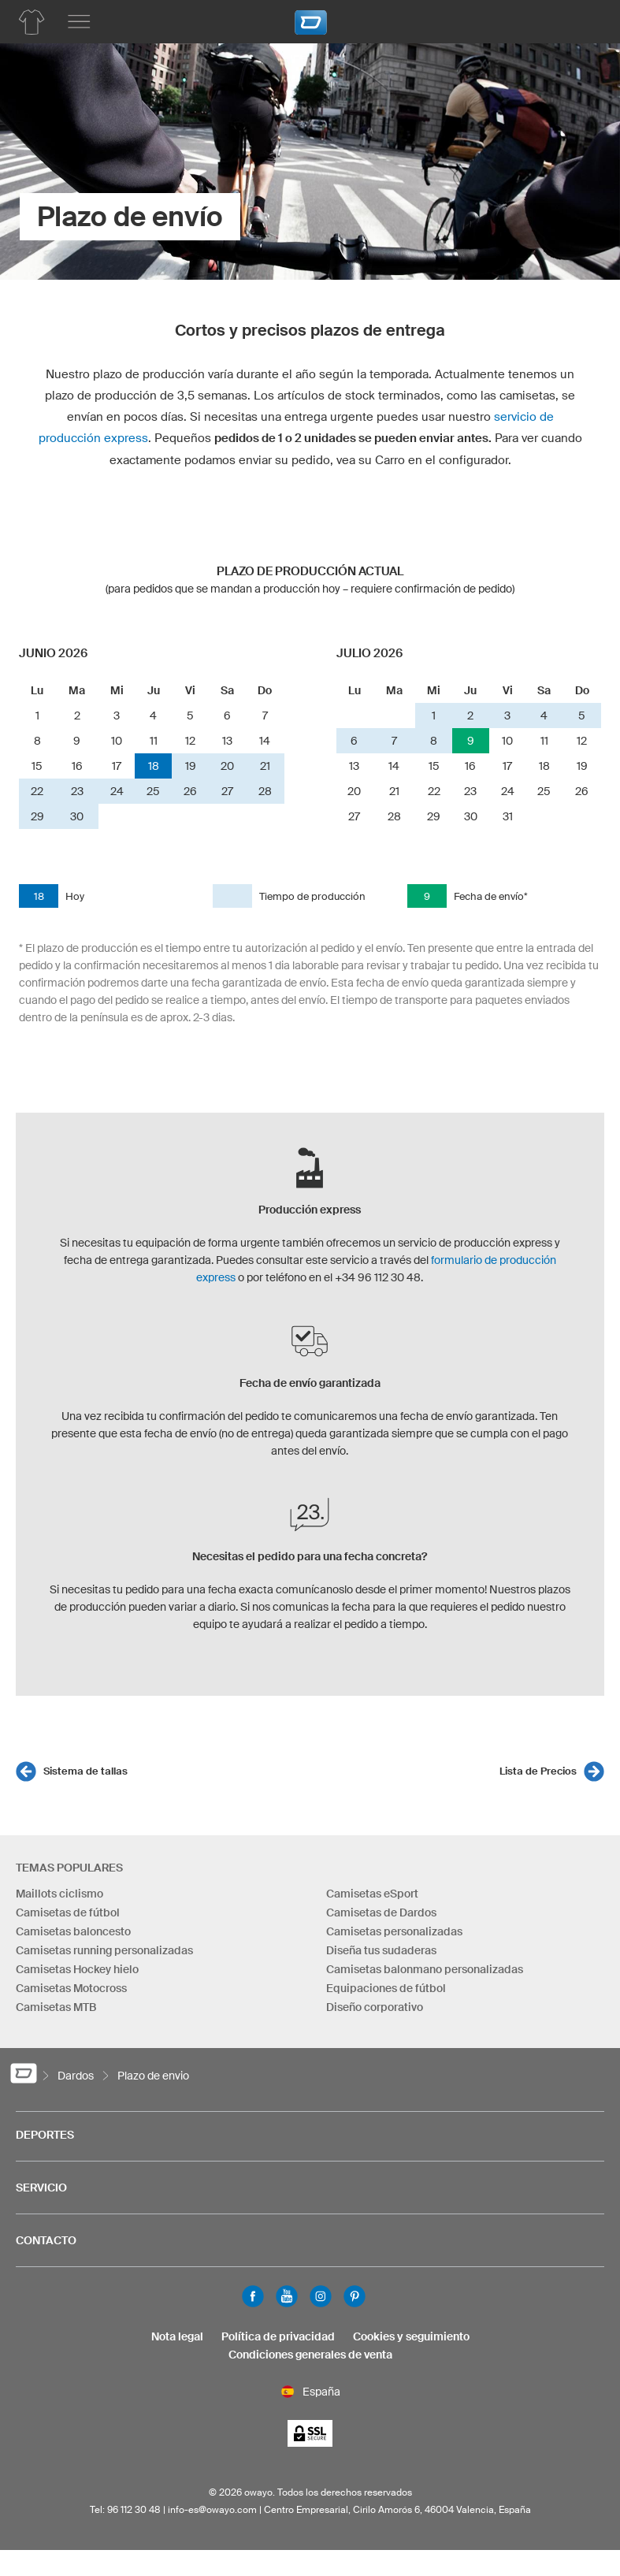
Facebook (253, 2296)
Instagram (320, 2296)
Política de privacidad (278, 2336)
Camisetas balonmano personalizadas (424, 1969)
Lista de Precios (538, 1771)
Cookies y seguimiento (411, 2336)
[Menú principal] (79, 22)
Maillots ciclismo (59, 1893)
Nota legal (177, 2336)
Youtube (287, 2296)
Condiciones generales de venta (310, 2354)
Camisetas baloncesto (73, 1931)
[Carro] (584, 19)
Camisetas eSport (372, 1893)
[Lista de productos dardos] (31, 22)
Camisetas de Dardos (381, 1912)
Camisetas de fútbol (68, 1912)
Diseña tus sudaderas (381, 1950)
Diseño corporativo (374, 2007)
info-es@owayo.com (212, 2509)
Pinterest (354, 2296)
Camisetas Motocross (71, 1988)
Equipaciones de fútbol (386, 1988)
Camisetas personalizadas (394, 1931)
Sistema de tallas (85, 1771)
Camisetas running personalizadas (104, 1950)
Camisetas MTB (56, 2007)
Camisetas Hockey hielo (77, 1969)
